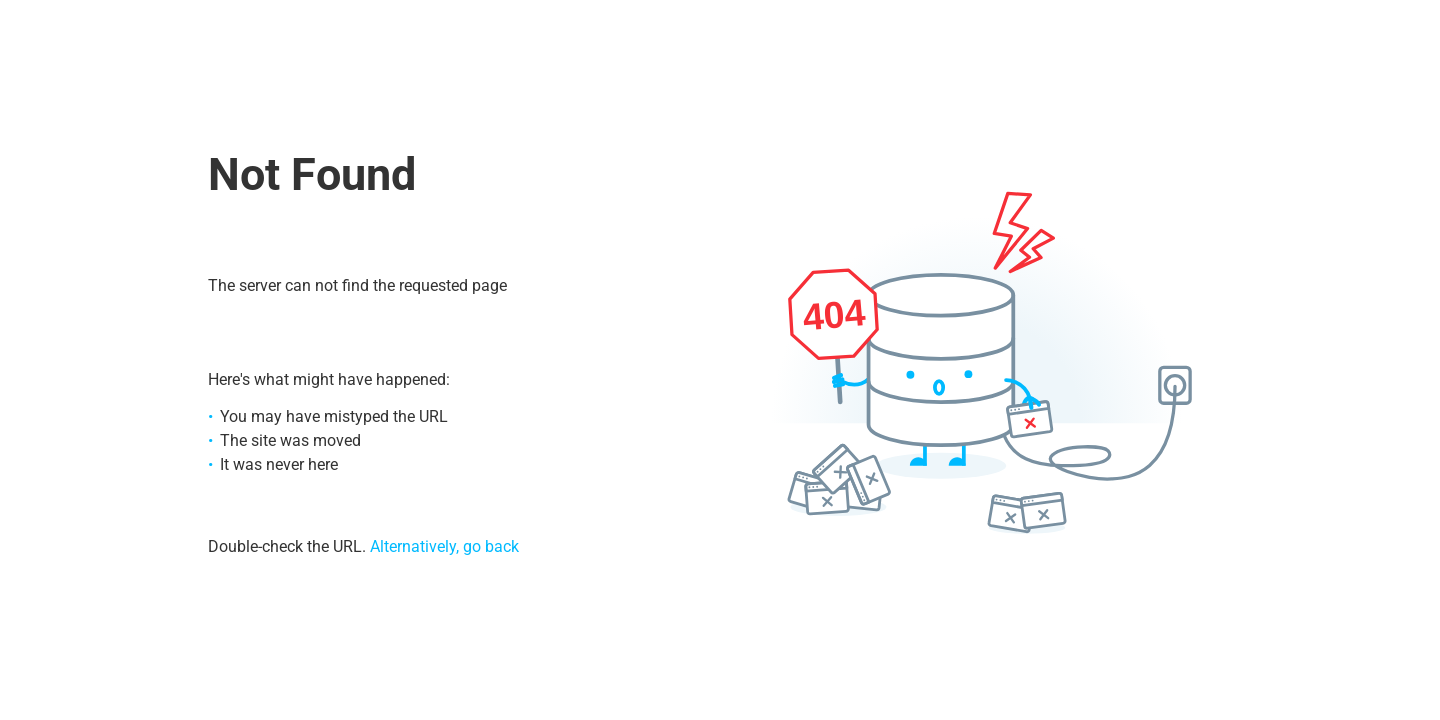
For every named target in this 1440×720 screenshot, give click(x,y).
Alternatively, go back (444, 546)
